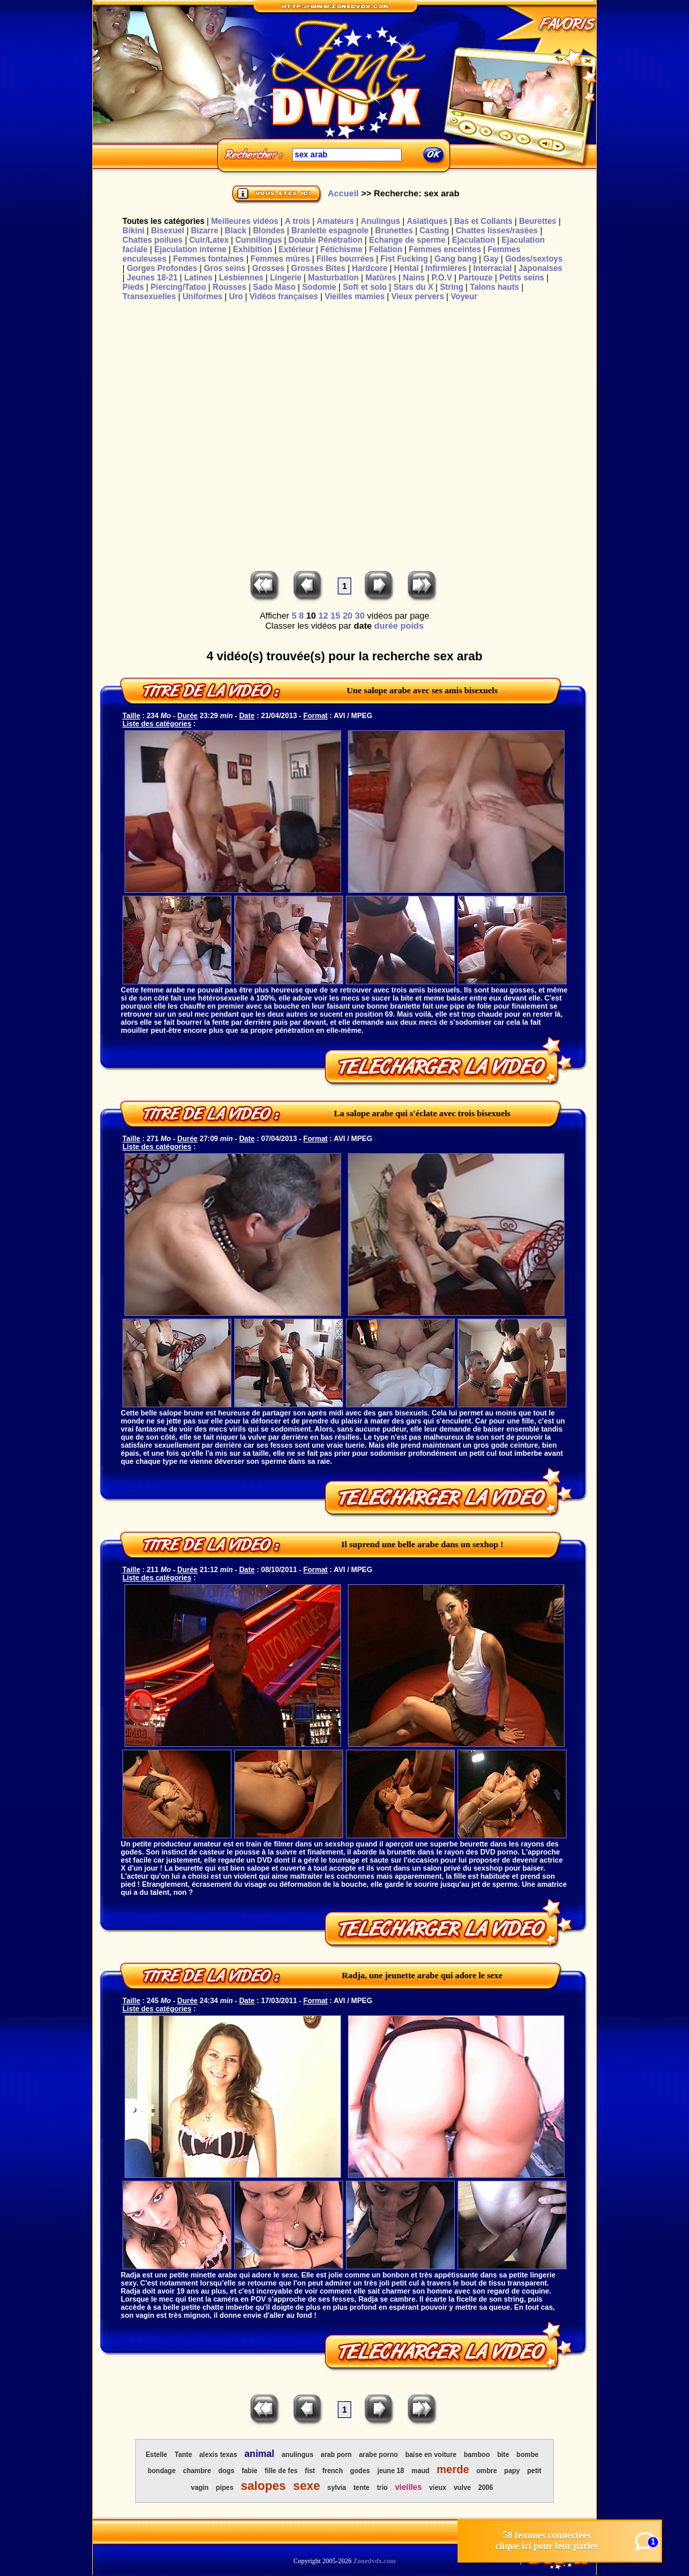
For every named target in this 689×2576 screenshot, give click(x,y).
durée (386, 626)
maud (421, 2470)
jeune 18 (390, 2470)
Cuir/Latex (209, 240)
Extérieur (296, 249)
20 (347, 616)
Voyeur (464, 296)
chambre (197, 2470)
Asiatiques (426, 221)
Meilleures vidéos (245, 221)
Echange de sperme (407, 240)
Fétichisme (341, 249)
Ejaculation (473, 240)
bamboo (477, 2454)
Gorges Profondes (161, 268)
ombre (486, 2470)
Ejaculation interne (190, 249)
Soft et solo (365, 287)
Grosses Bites (318, 268)
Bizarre (205, 230)
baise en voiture (430, 2454)
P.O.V (441, 277)
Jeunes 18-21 (151, 277)
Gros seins (225, 268)
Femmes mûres (280, 259)
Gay (491, 259)
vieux (438, 2487)
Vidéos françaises (284, 296)
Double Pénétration (326, 240)
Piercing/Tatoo (178, 287)
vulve (462, 2487)
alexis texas (218, 2454)
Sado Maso (274, 287)
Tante (183, 2454)
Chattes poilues (152, 240)
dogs (226, 2470)
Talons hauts (494, 287)
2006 (485, 2487)
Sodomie (319, 287)
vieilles (408, 2487)
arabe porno (378, 2454)
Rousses (229, 287)
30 (359, 616)
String (452, 287)
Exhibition (252, 249)
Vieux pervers (417, 296)
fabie (249, 2470)
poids (412, 626)
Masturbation (333, 277)
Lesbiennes (241, 277)
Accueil (343, 193)
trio (382, 2487)
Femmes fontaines (208, 259)
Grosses (268, 268)
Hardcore (370, 268)
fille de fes (280, 2470)
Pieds (133, 287)
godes (359, 2470)
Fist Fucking (404, 259)
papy (511, 2470)
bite (503, 2454)
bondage (161, 2470)
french (332, 2470)
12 (323, 616)
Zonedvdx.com (374, 2561)
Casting (434, 230)
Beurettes (537, 221)
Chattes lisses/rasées (497, 230)
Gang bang (456, 259)
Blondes (269, 230)
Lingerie (285, 277)
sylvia (337, 2487)
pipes (224, 2487)
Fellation (385, 249)
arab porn (336, 2454)
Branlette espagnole (330, 230)
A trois (297, 221)
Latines (198, 277)
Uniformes (202, 296)
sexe (306, 2486)
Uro (236, 296)
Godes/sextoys (534, 259)
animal (259, 2453)
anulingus (298, 2454)
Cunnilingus (258, 240)
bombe (528, 2454)
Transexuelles (149, 296)
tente (361, 2487)
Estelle (156, 2454)
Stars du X (413, 287)
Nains (414, 277)
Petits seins (521, 277)
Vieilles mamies (354, 296)
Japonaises (540, 268)
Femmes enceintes (445, 249)
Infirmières (445, 268)
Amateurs (335, 221)
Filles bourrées (344, 259)
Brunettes (394, 230)
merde (453, 2469)
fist (310, 2470)
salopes (263, 2486)
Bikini (133, 230)
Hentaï (406, 268)
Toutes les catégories (163, 221)
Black (235, 230)
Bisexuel (167, 230)
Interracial (492, 268)
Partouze (475, 277)
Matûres (380, 277)
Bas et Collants (483, 221)
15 (335, 616)
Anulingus (380, 221)
